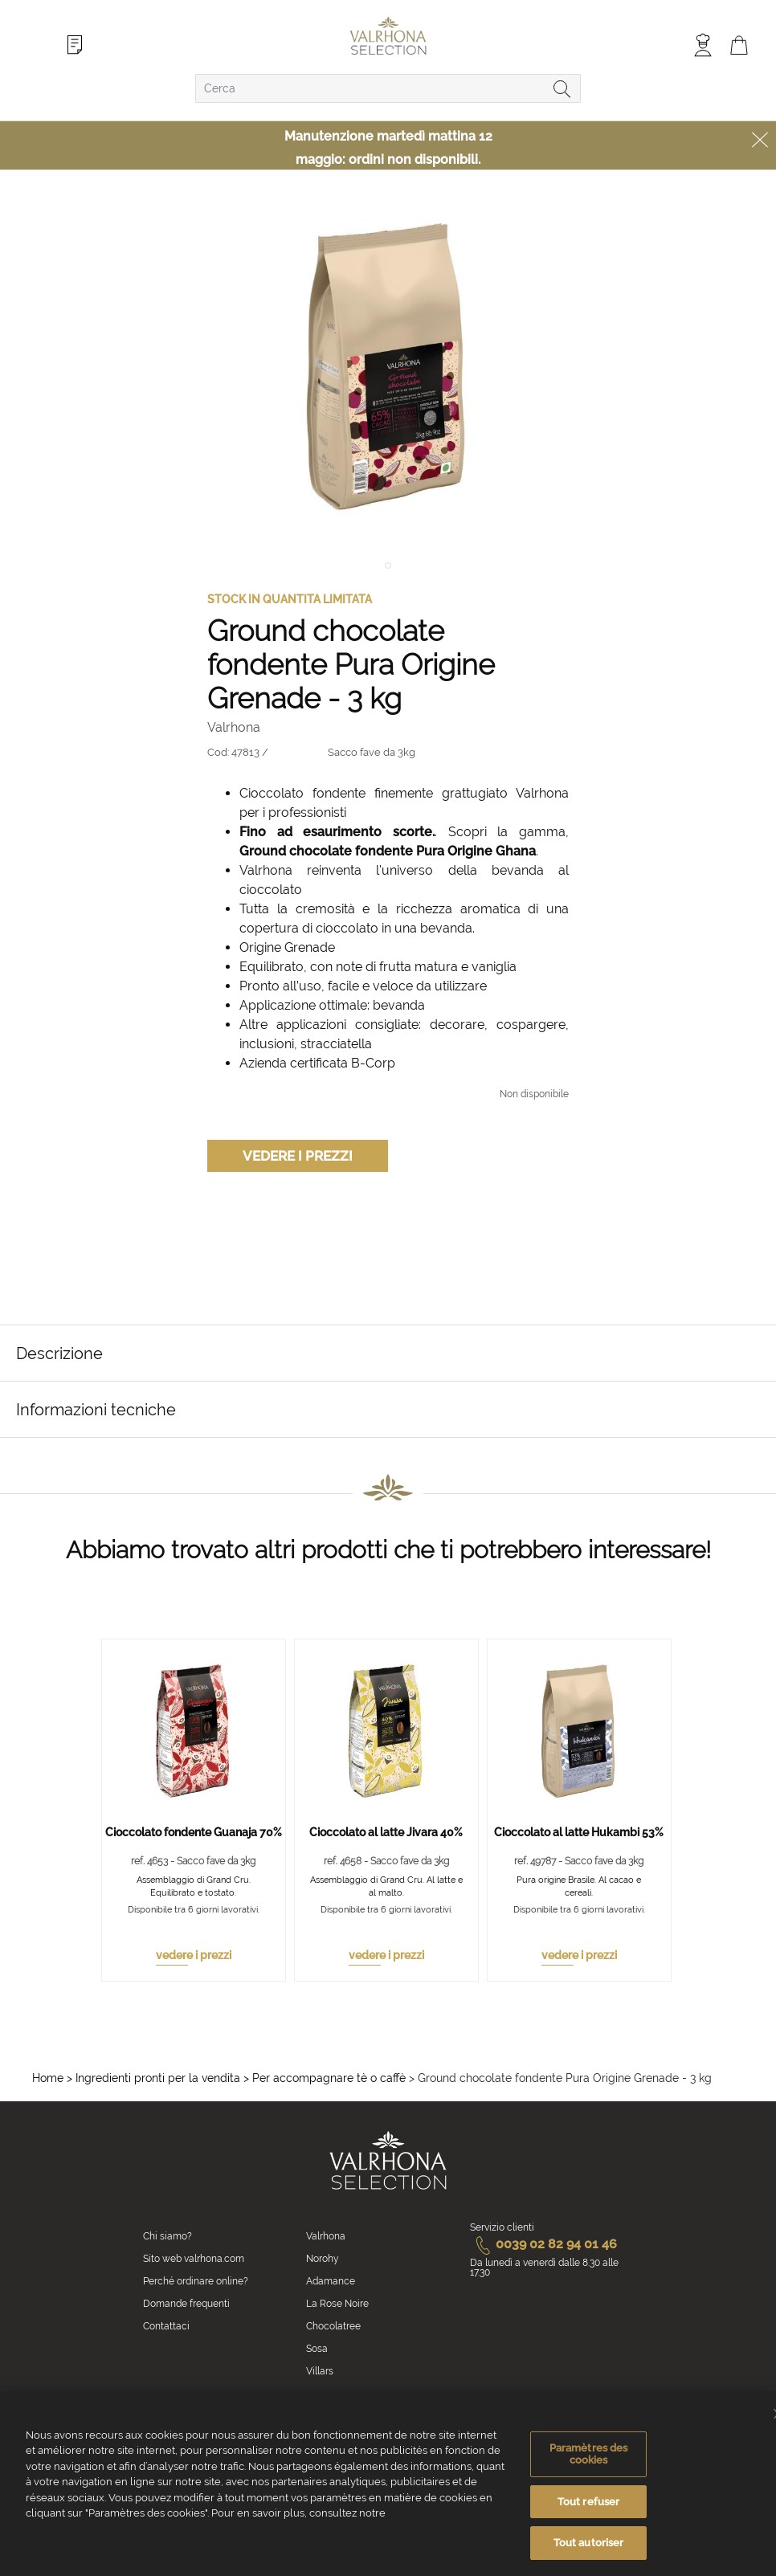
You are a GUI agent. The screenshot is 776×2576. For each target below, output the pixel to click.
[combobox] (388, 88)
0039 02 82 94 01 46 (543, 2243)
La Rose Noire (337, 2303)
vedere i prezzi (193, 1955)
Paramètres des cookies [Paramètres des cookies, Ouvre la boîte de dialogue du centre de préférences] (588, 2455)
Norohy (322, 2258)
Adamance (330, 2281)
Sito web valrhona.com (193, 2258)
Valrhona (325, 2236)
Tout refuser (588, 2504)
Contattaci (166, 2326)
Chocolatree (333, 2326)
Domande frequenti (186, 2303)
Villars (319, 2371)
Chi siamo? (167, 2236)
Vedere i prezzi (298, 1156)
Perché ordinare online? (195, 2281)
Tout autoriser (588, 2545)
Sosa (317, 2348)
